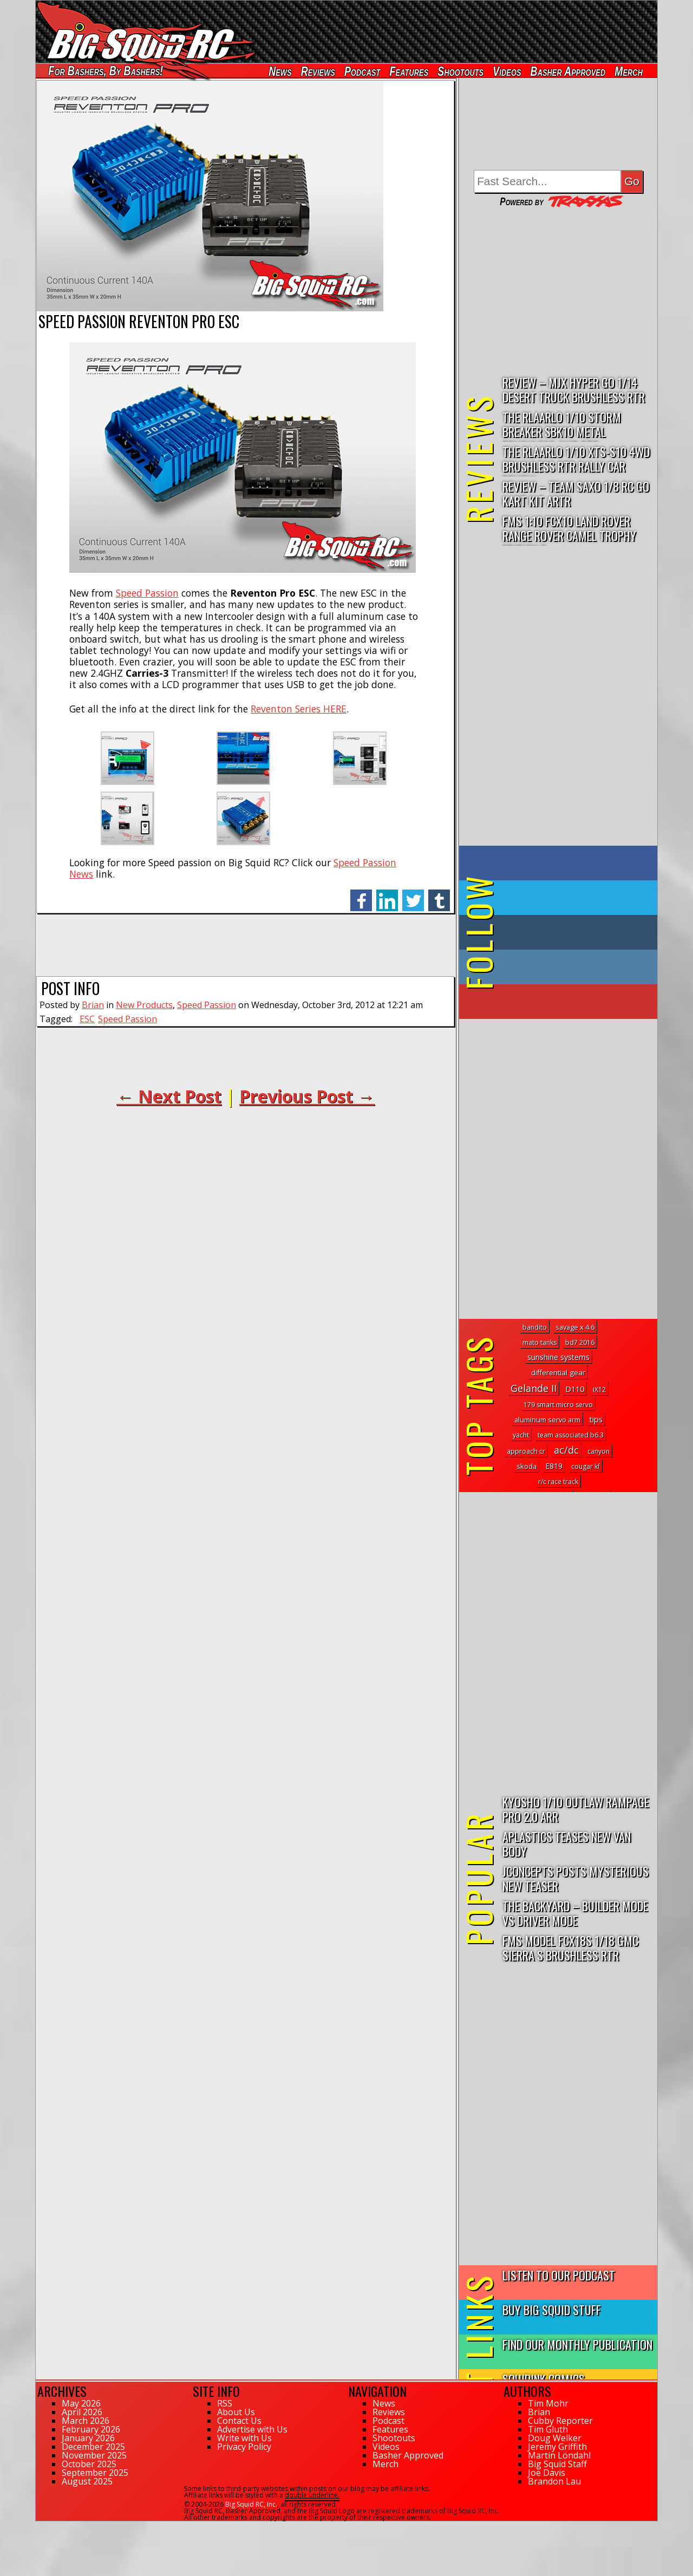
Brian (93, 1005)
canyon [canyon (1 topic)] (598, 1451)
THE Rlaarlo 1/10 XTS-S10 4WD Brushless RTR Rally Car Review (576, 459)
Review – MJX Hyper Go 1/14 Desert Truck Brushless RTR (573, 389)
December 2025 (93, 2447)
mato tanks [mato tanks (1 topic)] (539, 1342)
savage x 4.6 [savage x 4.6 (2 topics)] (574, 1327)
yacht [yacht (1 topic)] (521, 1435)
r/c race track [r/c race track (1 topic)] (558, 1481)
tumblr (439, 895)
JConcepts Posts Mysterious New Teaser (575, 1878)
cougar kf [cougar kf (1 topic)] (585, 1466)
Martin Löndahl (559, 2455)
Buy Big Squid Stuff (551, 2309)
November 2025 (94, 2455)
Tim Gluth (548, 2429)
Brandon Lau (554, 2481)
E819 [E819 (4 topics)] (554, 1466)
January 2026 (88, 2438)
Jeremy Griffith (557, 2447)
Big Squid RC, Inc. (251, 2504)
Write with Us (244, 2438)
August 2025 (87, 2481)
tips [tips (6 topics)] (596, 1419)
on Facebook (560, 863)
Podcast (362, 71)
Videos (507, 71)
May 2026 (81, 2403)
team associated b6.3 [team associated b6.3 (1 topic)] (571, 1435)
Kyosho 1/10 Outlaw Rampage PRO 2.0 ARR (575, 1809)
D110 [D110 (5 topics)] (574, 1389)
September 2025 (95, 2473)
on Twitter (573, 897)
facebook (361, 895)
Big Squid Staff (557, 2464)
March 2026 (85, 2421)
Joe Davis (546, 2473)
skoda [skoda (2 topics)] (527, 1466)
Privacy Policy (244, 2447)
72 (39, 2526)
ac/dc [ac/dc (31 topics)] (566, 1449)
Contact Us (239, 2421)
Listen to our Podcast (558, 2275)
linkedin (387, 895)
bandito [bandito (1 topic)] (534, 1327)
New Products (144, 1005)
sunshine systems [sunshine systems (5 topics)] (558, 1357)
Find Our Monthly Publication (577, 2344)
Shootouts (460, 71)
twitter (413, 895)
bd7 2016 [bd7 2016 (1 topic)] (579, 1342)
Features (408, 71)
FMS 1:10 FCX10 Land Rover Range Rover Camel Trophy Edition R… (569, 529)
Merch (628, 71)
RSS (224, 2403)
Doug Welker (554, 2438)
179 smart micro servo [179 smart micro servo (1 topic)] (558, 1404)
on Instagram (556, 967)
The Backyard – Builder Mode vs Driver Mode (575, 1913)
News (280, 71)
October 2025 (89, 2464)
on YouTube (567, 1001)
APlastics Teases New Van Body (566, 1843)
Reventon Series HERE (298, 708)
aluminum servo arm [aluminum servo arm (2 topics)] (547, 1419)
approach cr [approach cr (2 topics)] (526, 1451)
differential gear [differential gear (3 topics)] (558, 1372)
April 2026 (82, 2412)
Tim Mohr (548, 2403)
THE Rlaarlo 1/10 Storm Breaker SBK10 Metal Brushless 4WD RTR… (561, 425)
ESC (87, 1019)
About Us (236, 2412)
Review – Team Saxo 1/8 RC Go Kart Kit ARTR (575, 493)
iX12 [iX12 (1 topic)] (599, 1389)
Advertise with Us (252, 2429)
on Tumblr (573, 932)
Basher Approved (568, 71)
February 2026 (91, 2429)
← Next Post (168, 1096)
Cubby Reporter (560, 2421)
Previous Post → (307, 1096)
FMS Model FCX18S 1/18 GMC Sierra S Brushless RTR (570, 1947)
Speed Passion (147, 592)
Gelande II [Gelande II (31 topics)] (534, 1388)
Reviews (318, 71)
